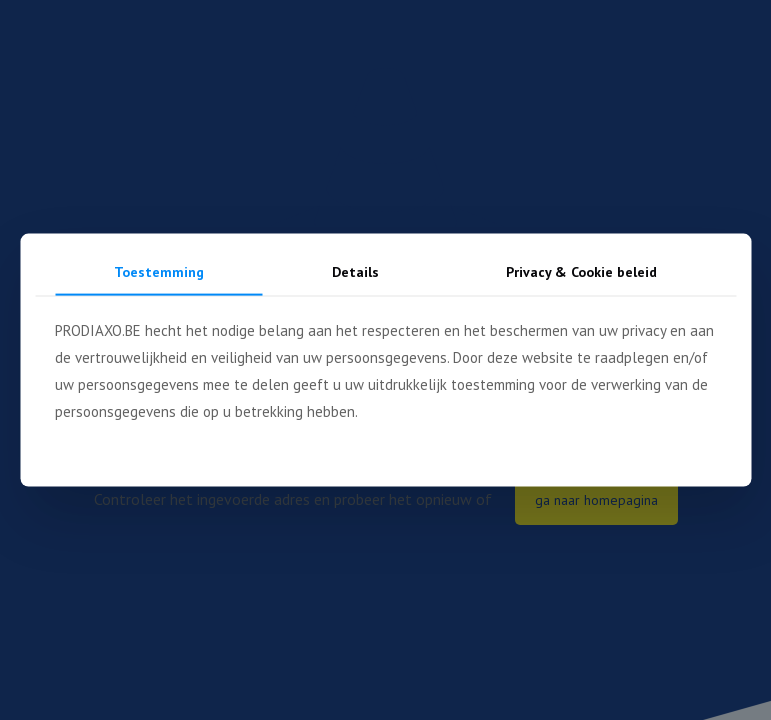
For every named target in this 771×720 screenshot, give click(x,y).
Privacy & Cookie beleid (581, 272)
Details (355, 272)
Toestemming (159, 272)
